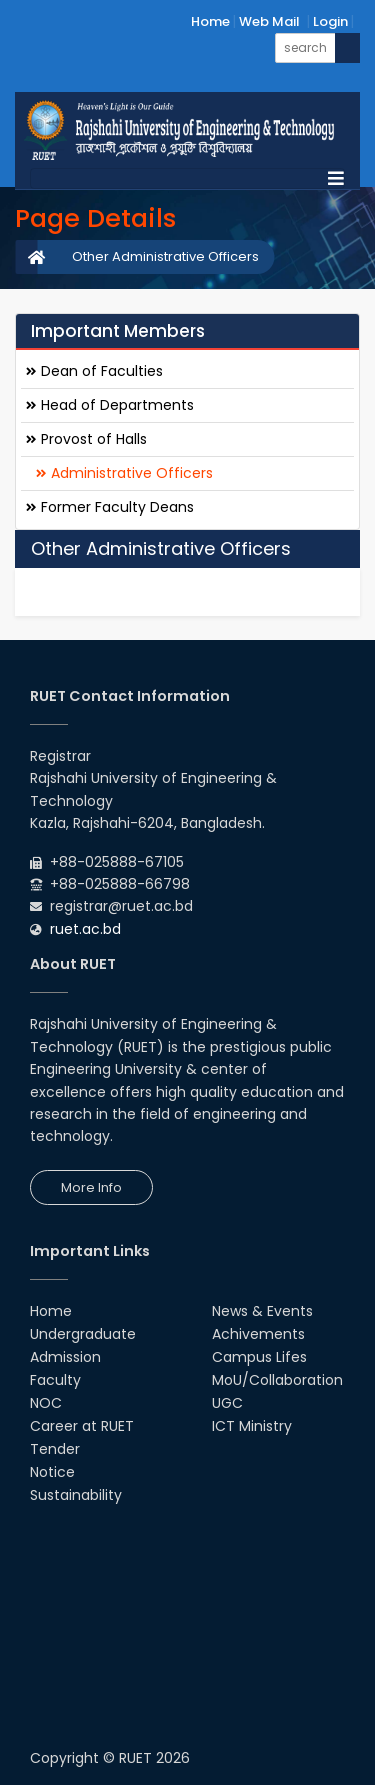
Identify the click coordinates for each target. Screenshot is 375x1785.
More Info (91, 1187)
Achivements (258, 1334)
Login (330, 21)
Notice (52, 1472)
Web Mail (269, 21)
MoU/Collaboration (277, 1380)
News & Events (262, 1311)
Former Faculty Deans (110, 507)
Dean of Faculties (94, 371)
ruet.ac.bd (85, 929)
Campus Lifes (259, 1357)
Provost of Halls (86, 439)
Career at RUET (82, 1426)
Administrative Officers (124, 473)
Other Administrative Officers (165, 256)
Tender (55, 1449)
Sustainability (76, 1495)
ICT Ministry (252, 1426)
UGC (227, 1403)
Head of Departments (110, 405)
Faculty (55, 1380)
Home (210, 21)
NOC (46, 1403)
